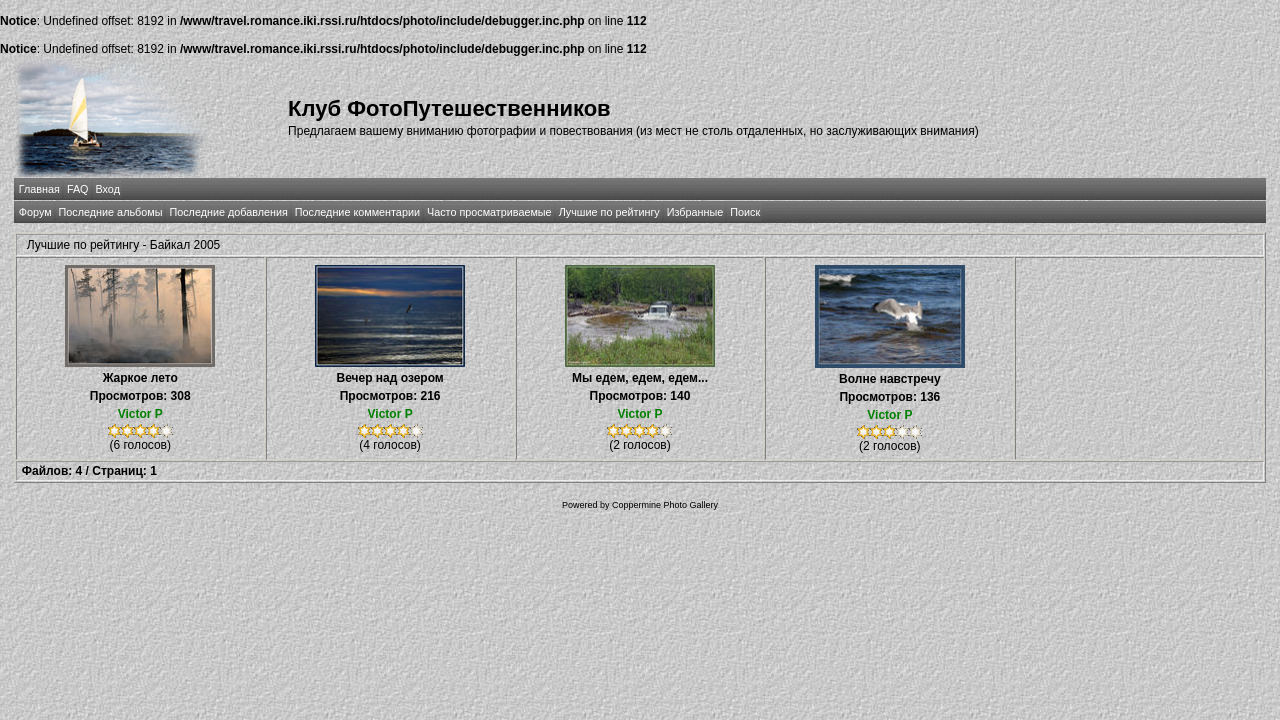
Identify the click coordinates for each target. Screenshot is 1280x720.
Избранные (695, 212)
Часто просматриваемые (489, 212)
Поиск (745, 212)
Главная (39, 189)
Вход (108, 189)
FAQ (78, 189)
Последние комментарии (357, 212)
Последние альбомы (111, 212)
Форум (35, 212)
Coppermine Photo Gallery (665, 505)
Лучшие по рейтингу (609, 212)
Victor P (140, 414)
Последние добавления (228, 212)
